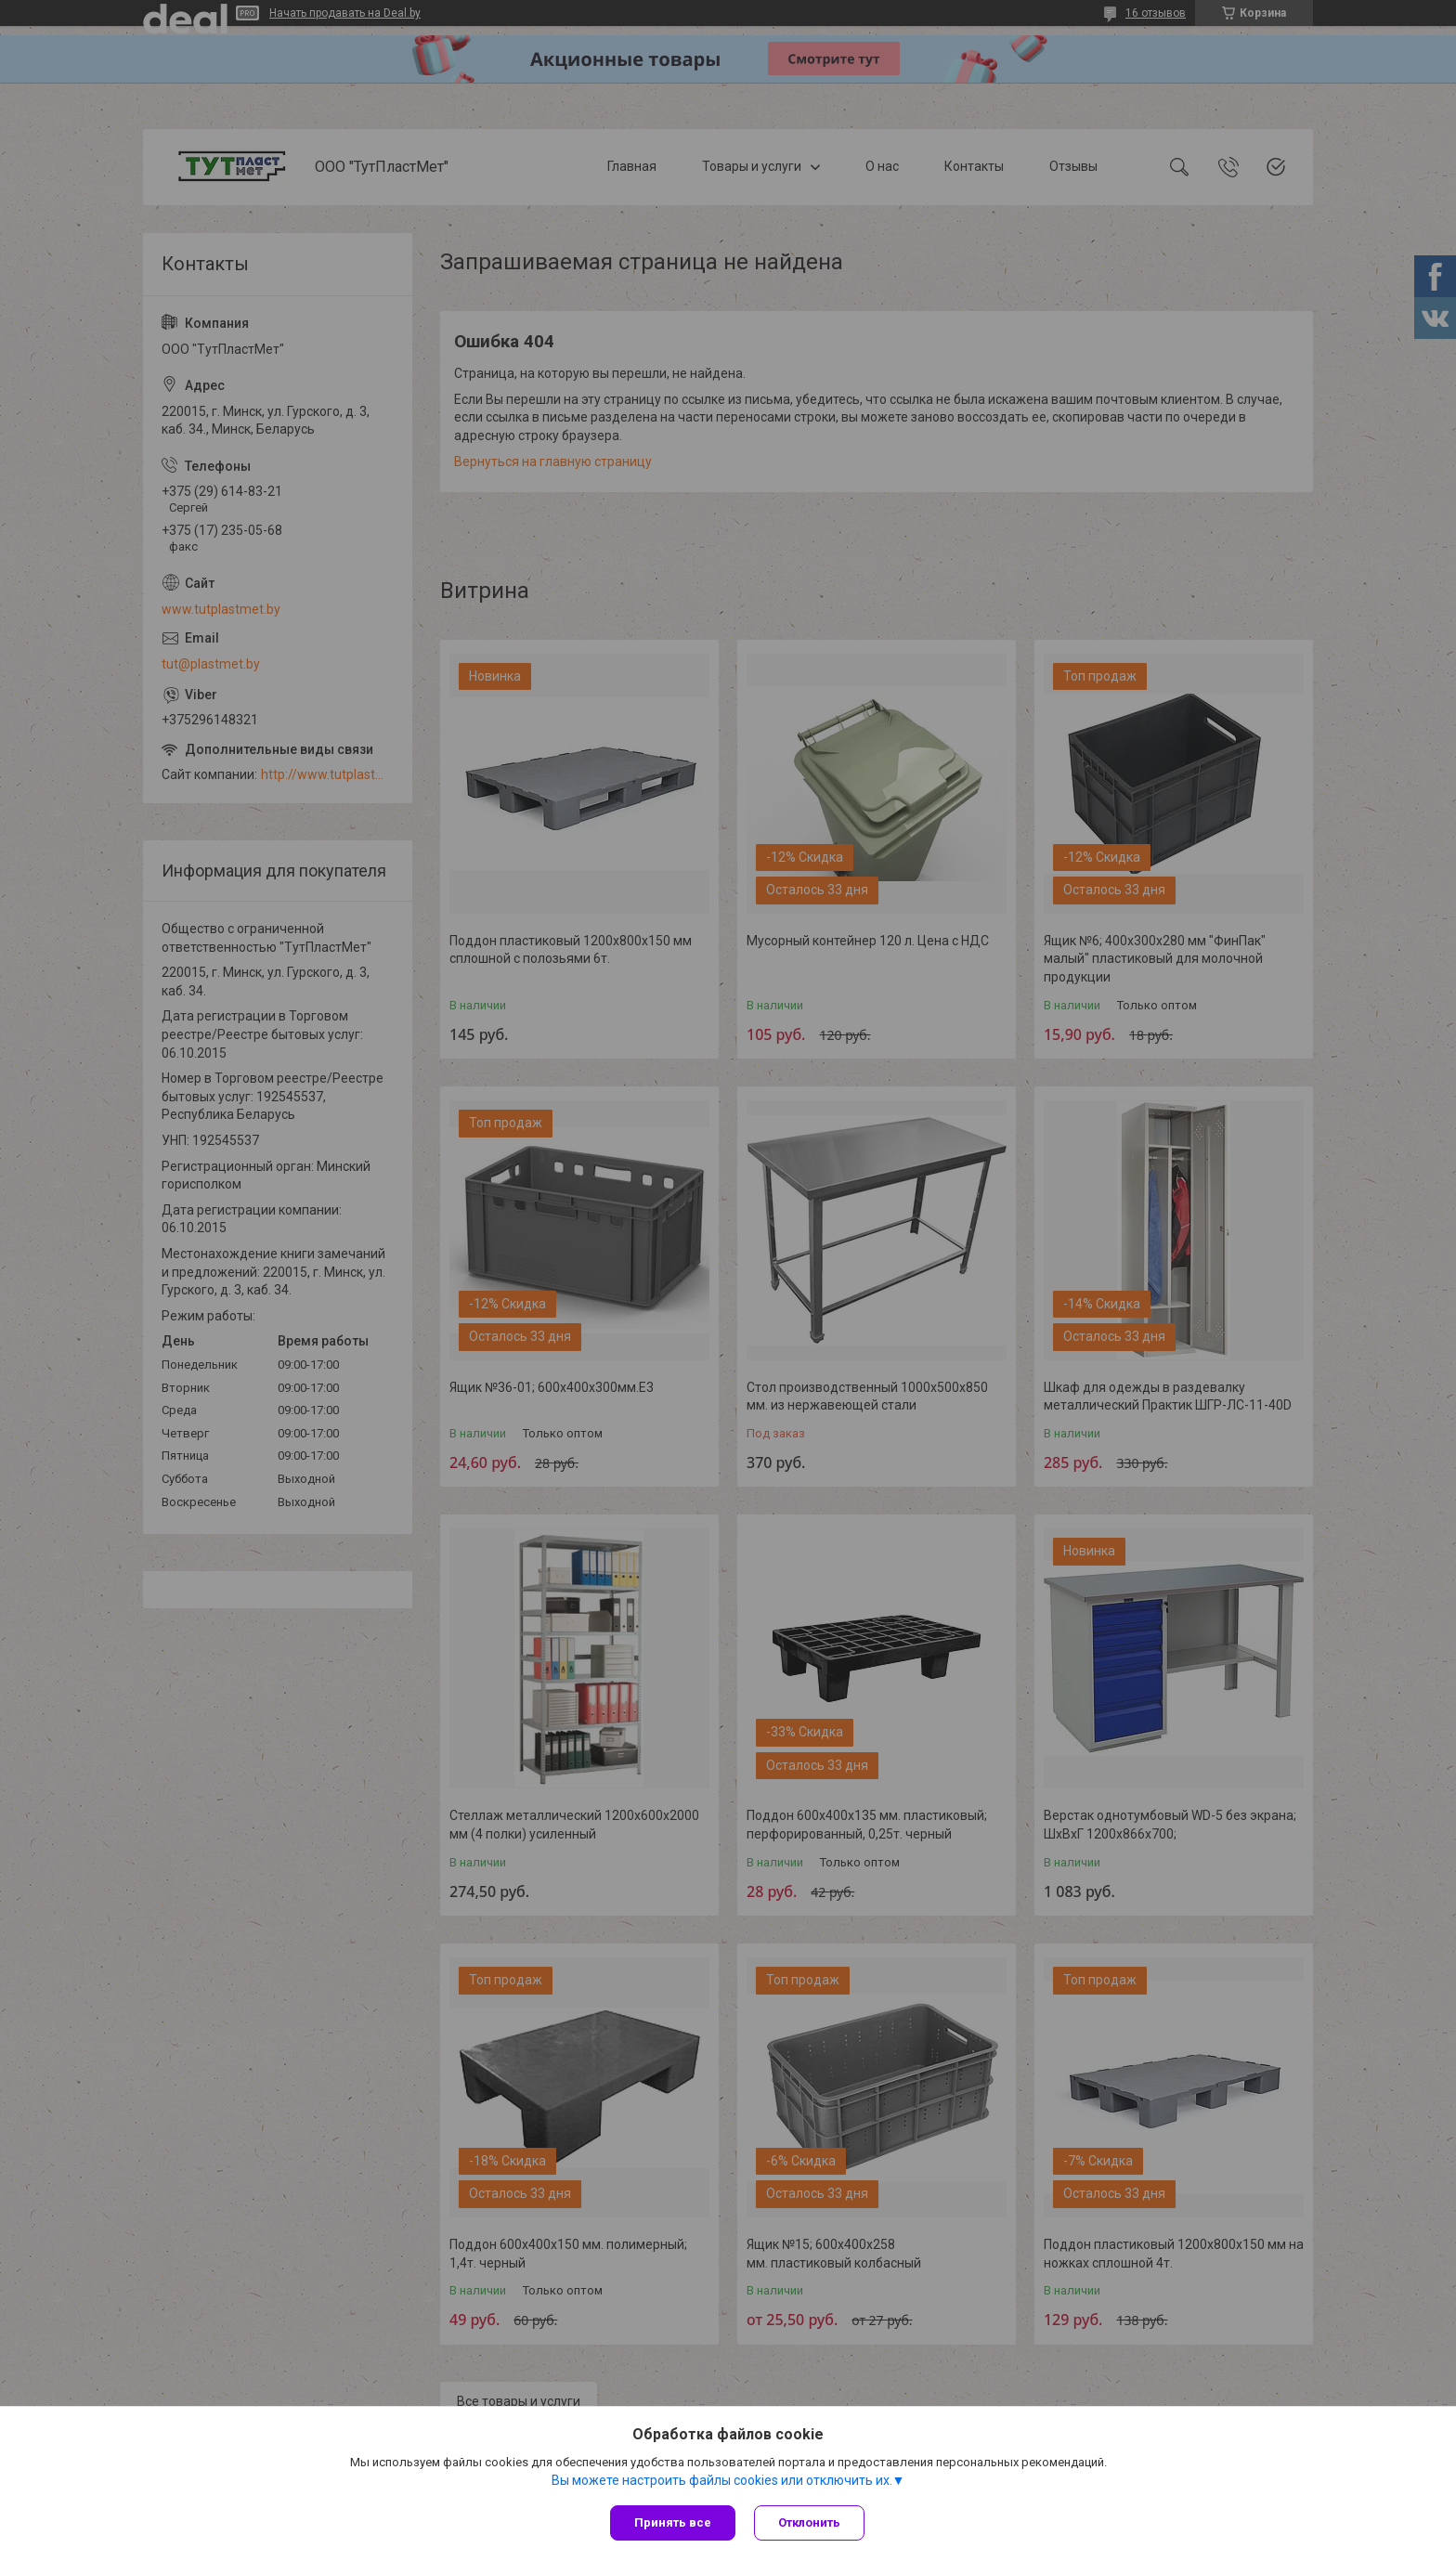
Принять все (672, 2522)
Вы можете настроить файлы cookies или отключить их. (722, 2480)
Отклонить (809, 2522)
